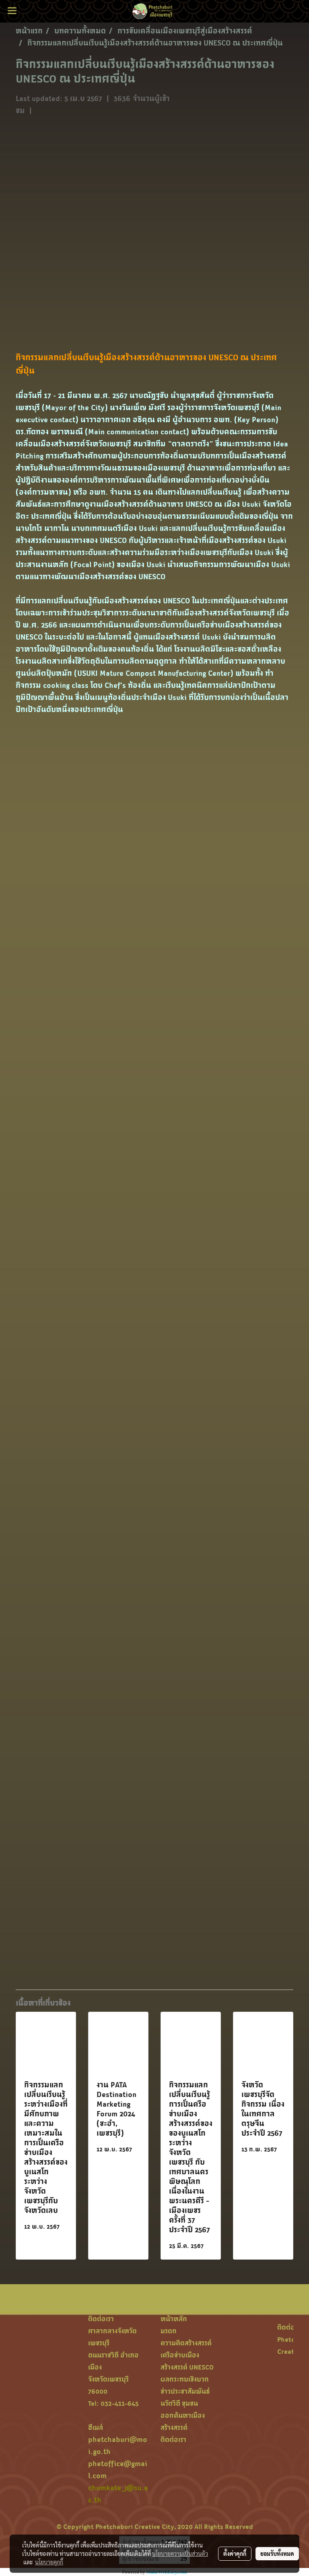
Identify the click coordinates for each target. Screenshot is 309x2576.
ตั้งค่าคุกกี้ (234, 2553)
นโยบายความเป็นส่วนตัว (180, 2553)
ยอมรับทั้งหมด (277, 2553)
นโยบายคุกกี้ (49, 2562)
